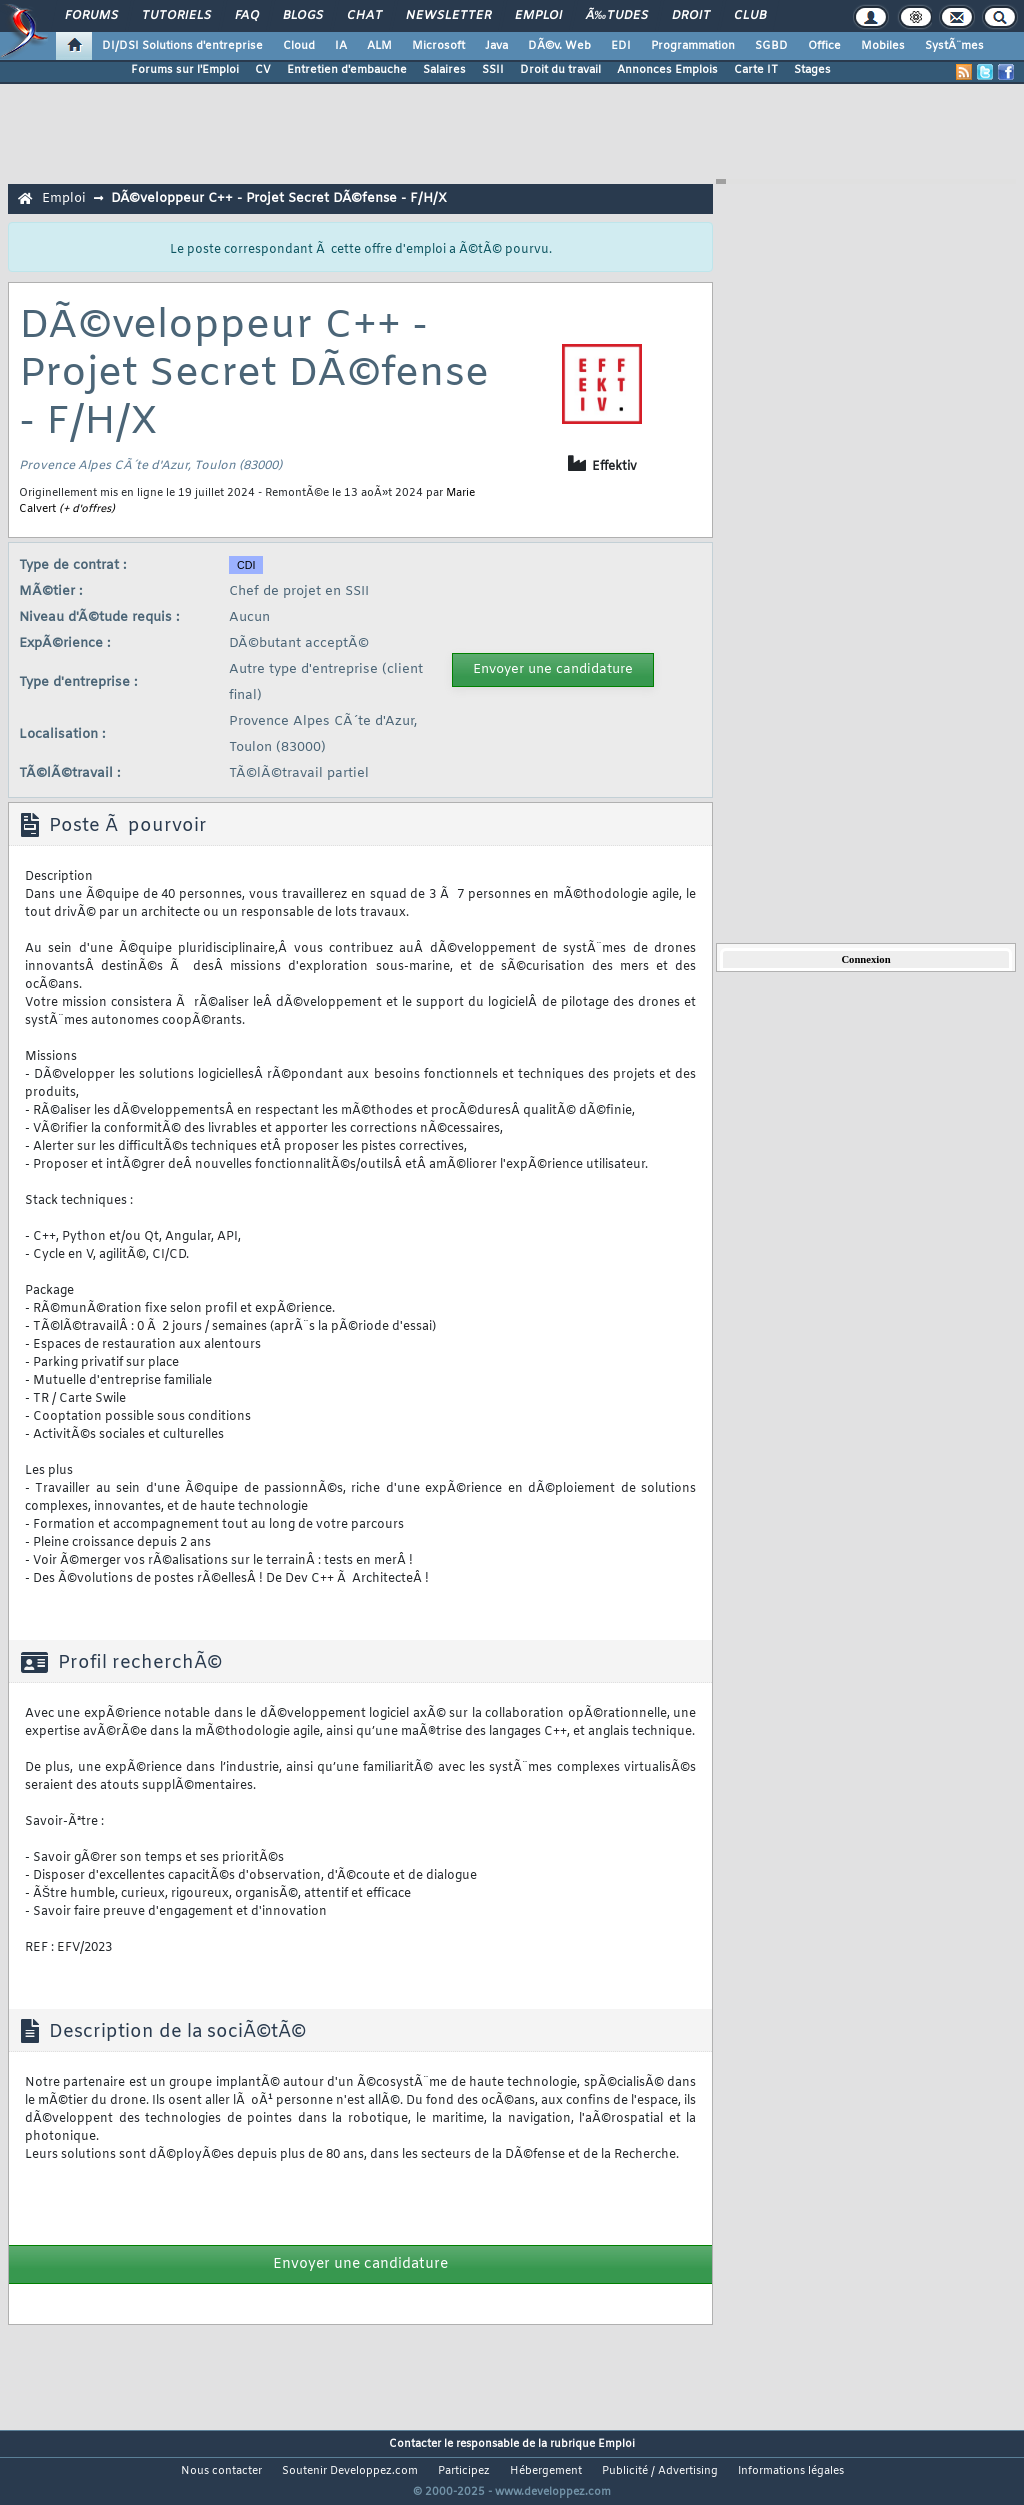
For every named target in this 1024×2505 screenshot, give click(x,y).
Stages (812, 70)
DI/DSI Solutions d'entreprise (182, 46)
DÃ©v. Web (559, 46)
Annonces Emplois (667, 70)
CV (263, 70)
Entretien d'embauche (347, 70)
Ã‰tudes (617, 16)
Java (496, 46)
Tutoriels (176, 16)
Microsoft (438, 46)
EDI (621, 46)
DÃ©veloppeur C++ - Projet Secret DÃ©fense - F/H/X (279, 198)
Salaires (444, 70)
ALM (379, 46)
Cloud (299, 46)
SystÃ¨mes (954, 46)
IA (341, 46)
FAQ (247, 16)
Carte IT (756, 70)
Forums (91, 16)
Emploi (538, 16)
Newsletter (448, 16)
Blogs (303, 16)
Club (750, 16)
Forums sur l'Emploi (185, 70)
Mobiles (883, 46)
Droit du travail (560, 70)
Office (824, 46)
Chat (364, 16)
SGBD (771, 46)
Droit (691, 16)
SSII (493, 70)
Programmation (693, 46)
